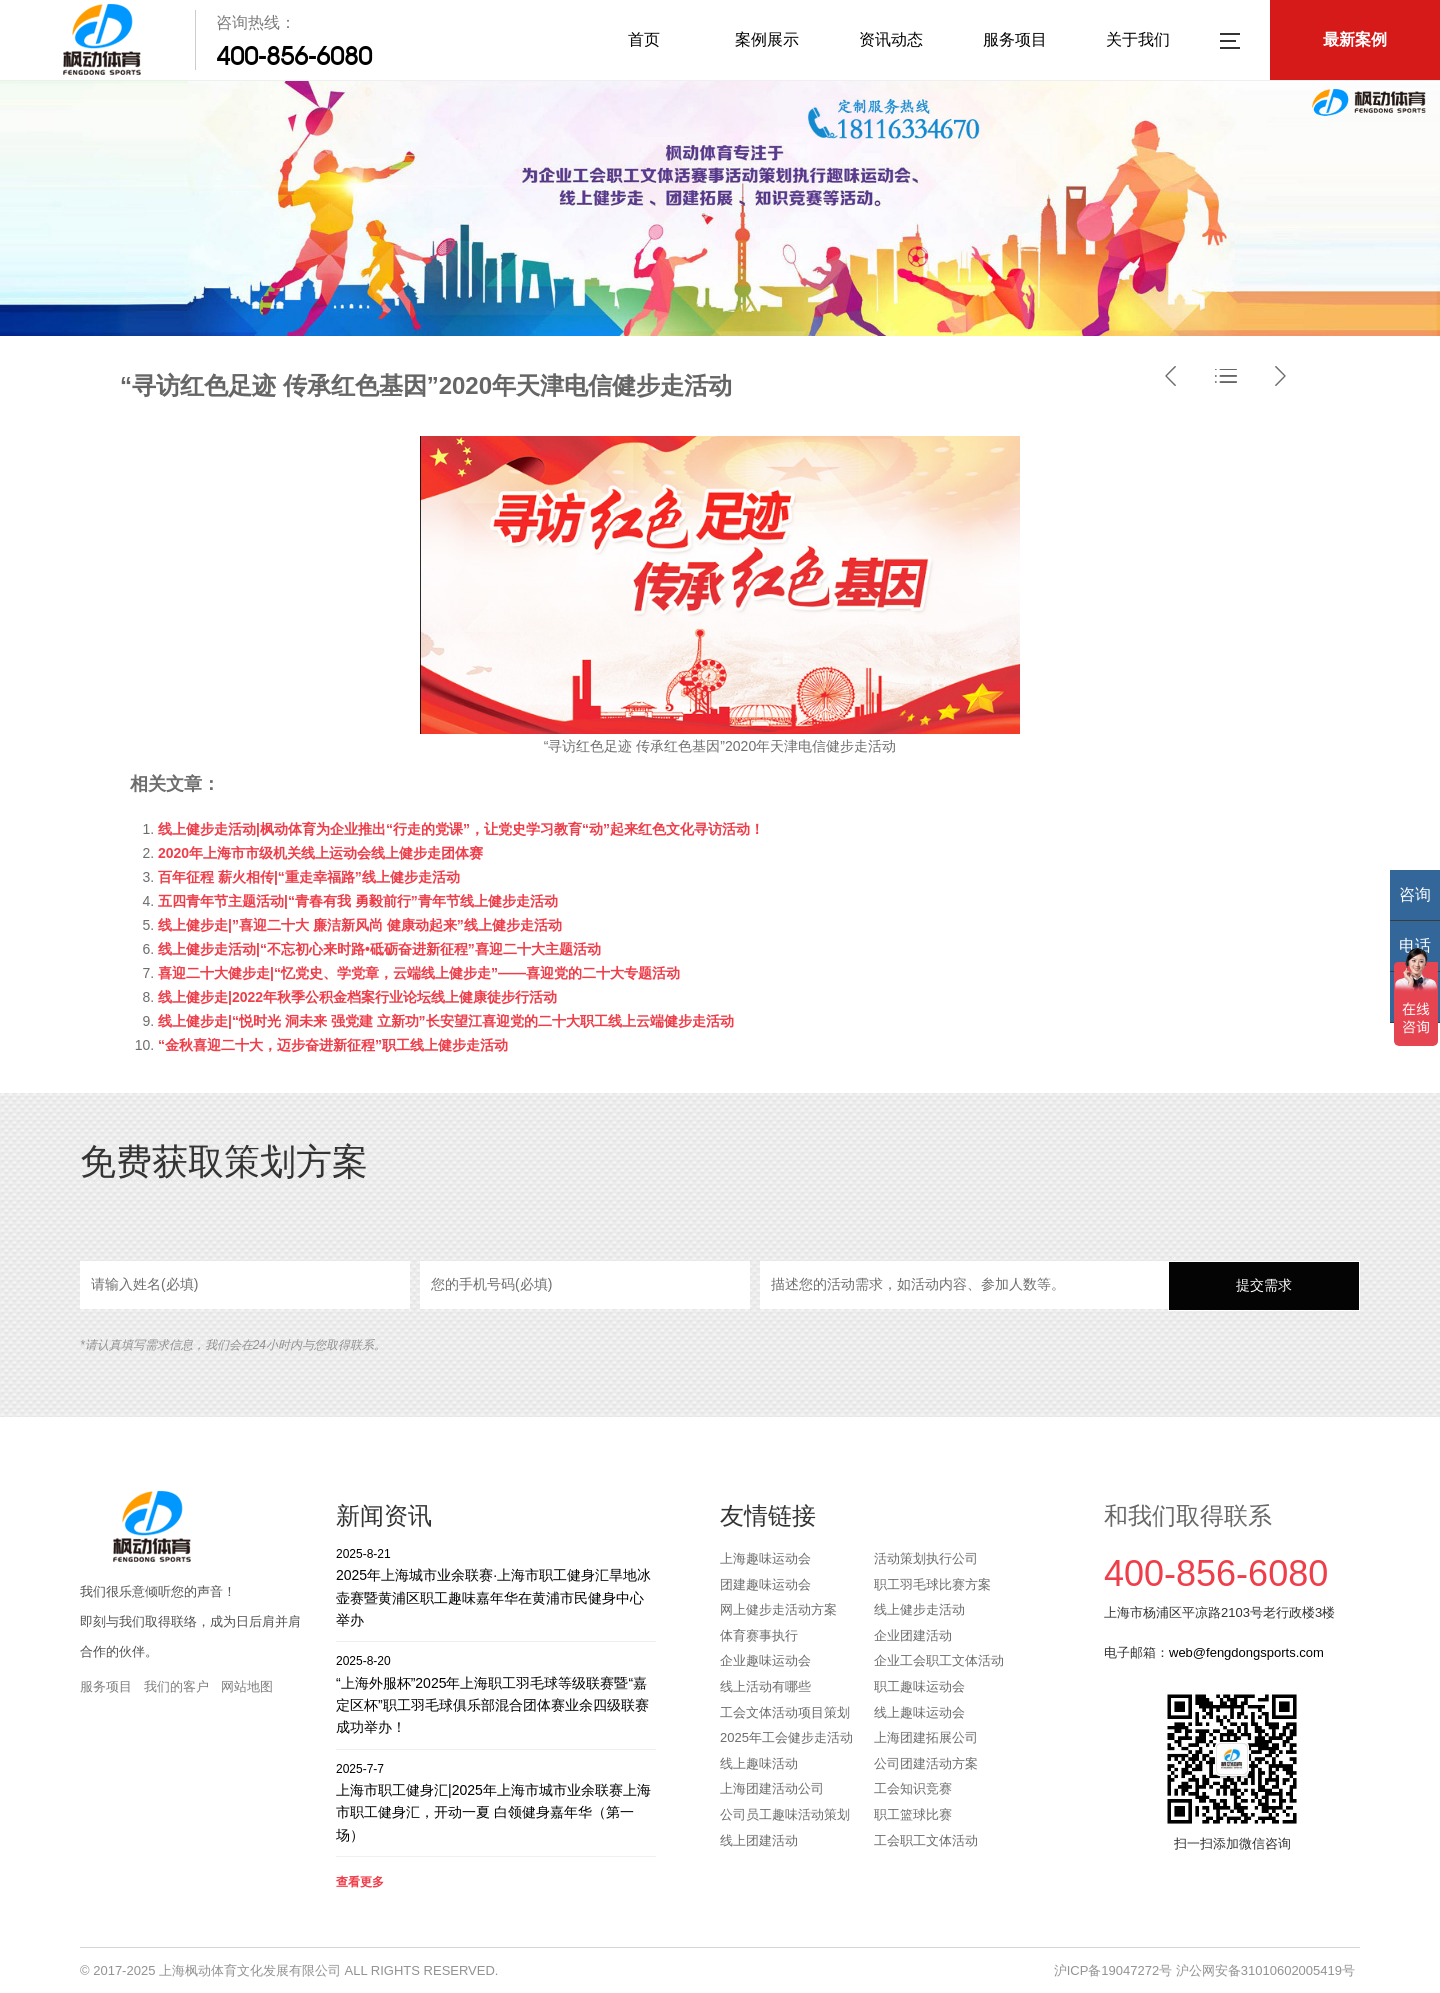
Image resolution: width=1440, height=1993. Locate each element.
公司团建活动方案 (926, 1763)
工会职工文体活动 (926, 1840)
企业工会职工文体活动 (939, 1660)
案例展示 (767, 39)
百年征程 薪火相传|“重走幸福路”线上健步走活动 (309, 877)
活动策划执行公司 (926, 1558)
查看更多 (360, 1882)
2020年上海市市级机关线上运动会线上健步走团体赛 (320, 853)
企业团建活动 (913, 1635)
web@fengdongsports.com (1246, 1652)
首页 (644, 39)
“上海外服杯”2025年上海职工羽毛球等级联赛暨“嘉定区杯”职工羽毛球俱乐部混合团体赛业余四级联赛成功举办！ (496, 1693)
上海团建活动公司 (772, 1788)
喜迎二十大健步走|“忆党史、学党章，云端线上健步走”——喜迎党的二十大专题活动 (419, 973)
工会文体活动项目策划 (785, 1712)
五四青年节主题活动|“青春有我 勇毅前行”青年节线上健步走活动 (358, 901)
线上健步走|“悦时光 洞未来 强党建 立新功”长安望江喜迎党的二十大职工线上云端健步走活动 (446, 1021)
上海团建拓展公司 (926, 1737)
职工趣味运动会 (919, 1686)
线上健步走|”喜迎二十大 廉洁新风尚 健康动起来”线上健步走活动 (360, 925)
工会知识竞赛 (913, 1788)
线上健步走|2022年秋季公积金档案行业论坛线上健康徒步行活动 (357, 997)
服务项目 (1015, 39)
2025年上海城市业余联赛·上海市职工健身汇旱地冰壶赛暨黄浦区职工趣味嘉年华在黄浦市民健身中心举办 (496, 1586)
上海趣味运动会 (765, 1558)
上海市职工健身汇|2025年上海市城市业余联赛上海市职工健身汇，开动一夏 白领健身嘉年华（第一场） (496, 1801)
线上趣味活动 (759, 1763)
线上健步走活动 (919, 1609)
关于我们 (1138, 39)
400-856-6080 (294, 56)
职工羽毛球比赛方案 (932, 1584)
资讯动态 (891, 39)
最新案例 (1355, 39)
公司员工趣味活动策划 (785, 1814)
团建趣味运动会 (765, 1584)
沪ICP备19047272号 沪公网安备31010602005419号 (1204, 1970)
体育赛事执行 (759, 1635)
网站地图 (247, 1686)
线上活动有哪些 (765, 1686)
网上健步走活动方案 (778, 1609)
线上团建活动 (759, 1840)
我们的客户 (176, 1686)
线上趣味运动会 (919, 1712)
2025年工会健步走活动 (786, 1737)
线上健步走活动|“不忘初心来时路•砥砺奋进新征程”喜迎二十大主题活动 (379, 949)
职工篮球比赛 (913, 1814)
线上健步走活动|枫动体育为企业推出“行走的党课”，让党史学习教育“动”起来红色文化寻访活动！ (461, 829)
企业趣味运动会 (765, 1660)
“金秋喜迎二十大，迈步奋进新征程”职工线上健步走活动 (333, 1045)
